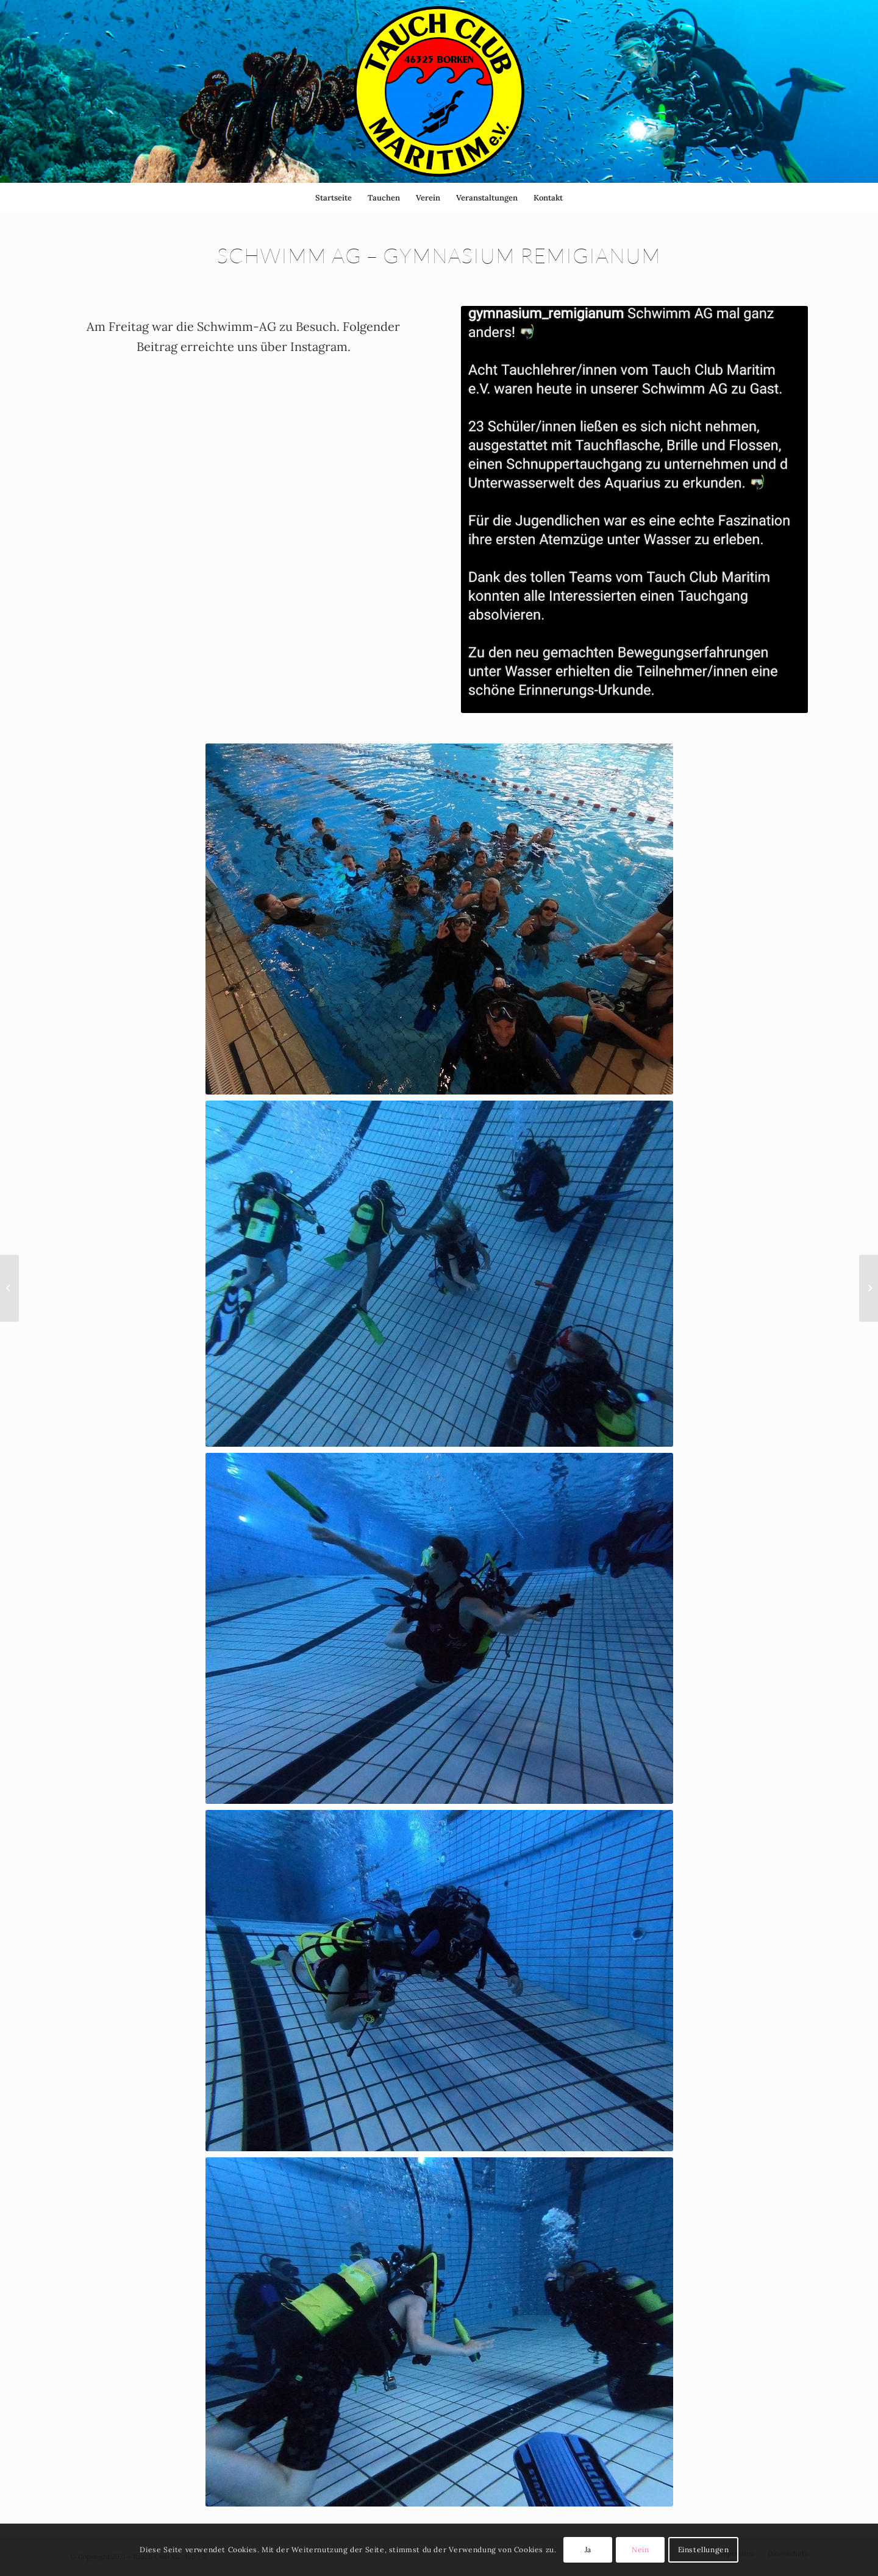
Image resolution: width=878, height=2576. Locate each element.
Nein (640, 2549)
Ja (588, 2549)
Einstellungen (703, 2549)
